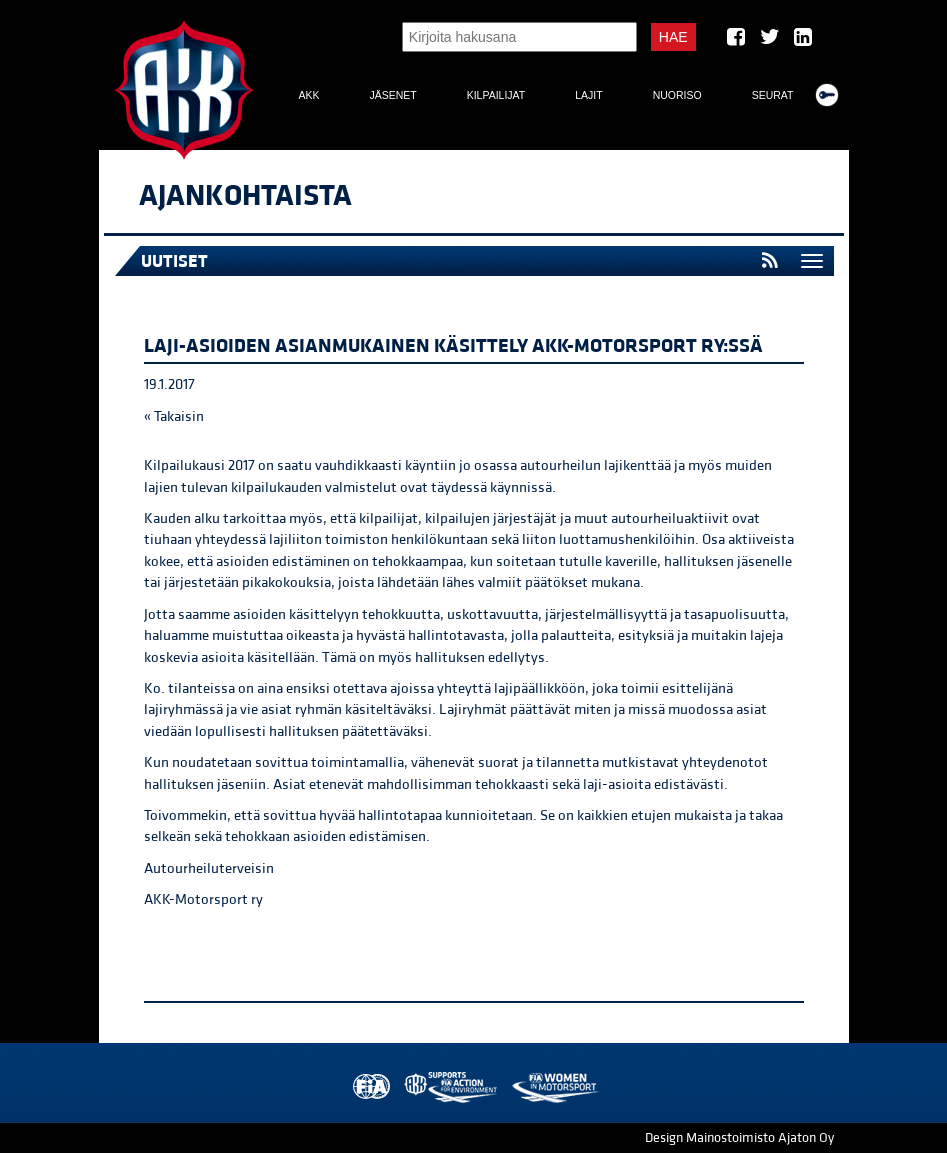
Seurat (773, 95)
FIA (369, 1087)
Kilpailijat (496, 95)
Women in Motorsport (554, 1087)
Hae (673, 37)
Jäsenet (392, 95)
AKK (308, 95)
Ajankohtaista (245, 196)
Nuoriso (677, 95)
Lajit (588, 95)
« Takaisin (174, 416)
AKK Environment (452, 1087)
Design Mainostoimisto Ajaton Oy (739, 1138)
